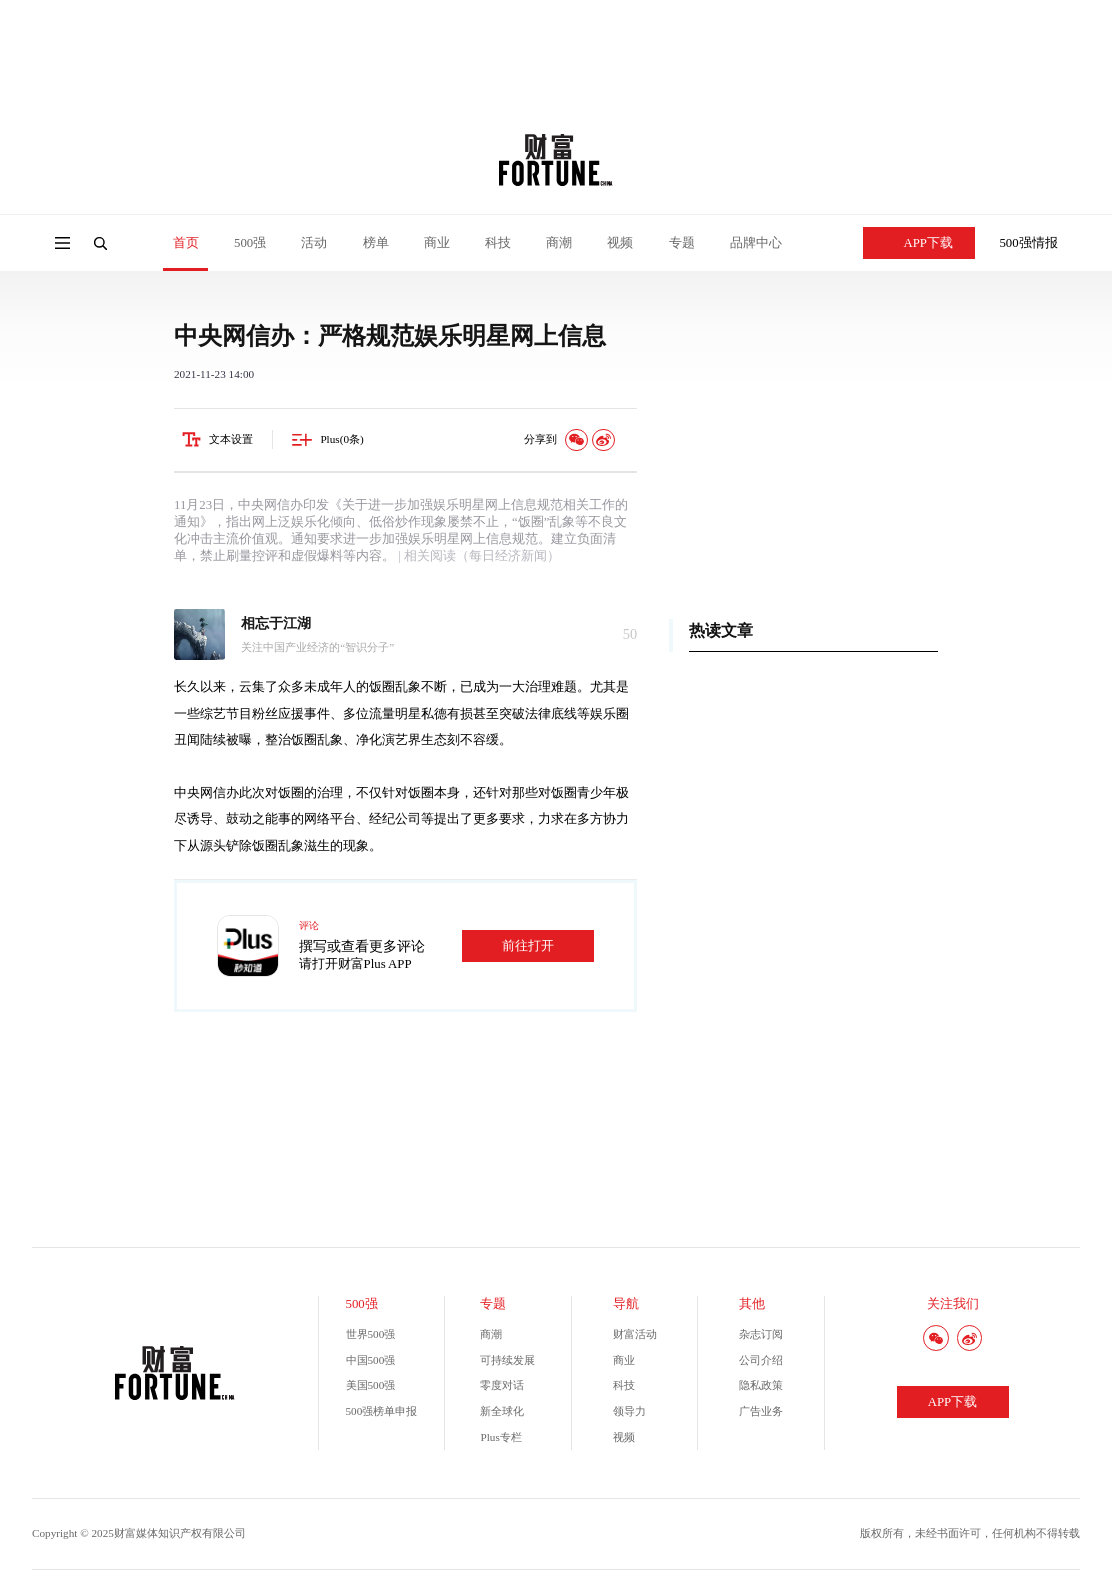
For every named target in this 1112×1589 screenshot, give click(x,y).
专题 (682, 243)
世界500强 (371, 1334)
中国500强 (371, 1360)
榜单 (376, 243)
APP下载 (919, 243)
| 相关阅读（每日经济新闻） (477, 556)
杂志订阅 (761, 1334)
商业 (437, 243)
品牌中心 (756, 243)
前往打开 (528, 946)
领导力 (629, 1411)
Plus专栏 (500, 1437)
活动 (314, 243)
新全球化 (502, 1411)
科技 (498, 243)
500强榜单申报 (382, 1411)
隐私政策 (761, 1385)
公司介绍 (761, 1360)
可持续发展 (507, 1360)
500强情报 (1028, 243)
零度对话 (502, 1385)
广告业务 (761, 1411)
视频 (620, 243)
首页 (186, 243)
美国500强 (371, 1385)
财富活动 (635, 1334)
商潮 (559, 243)
